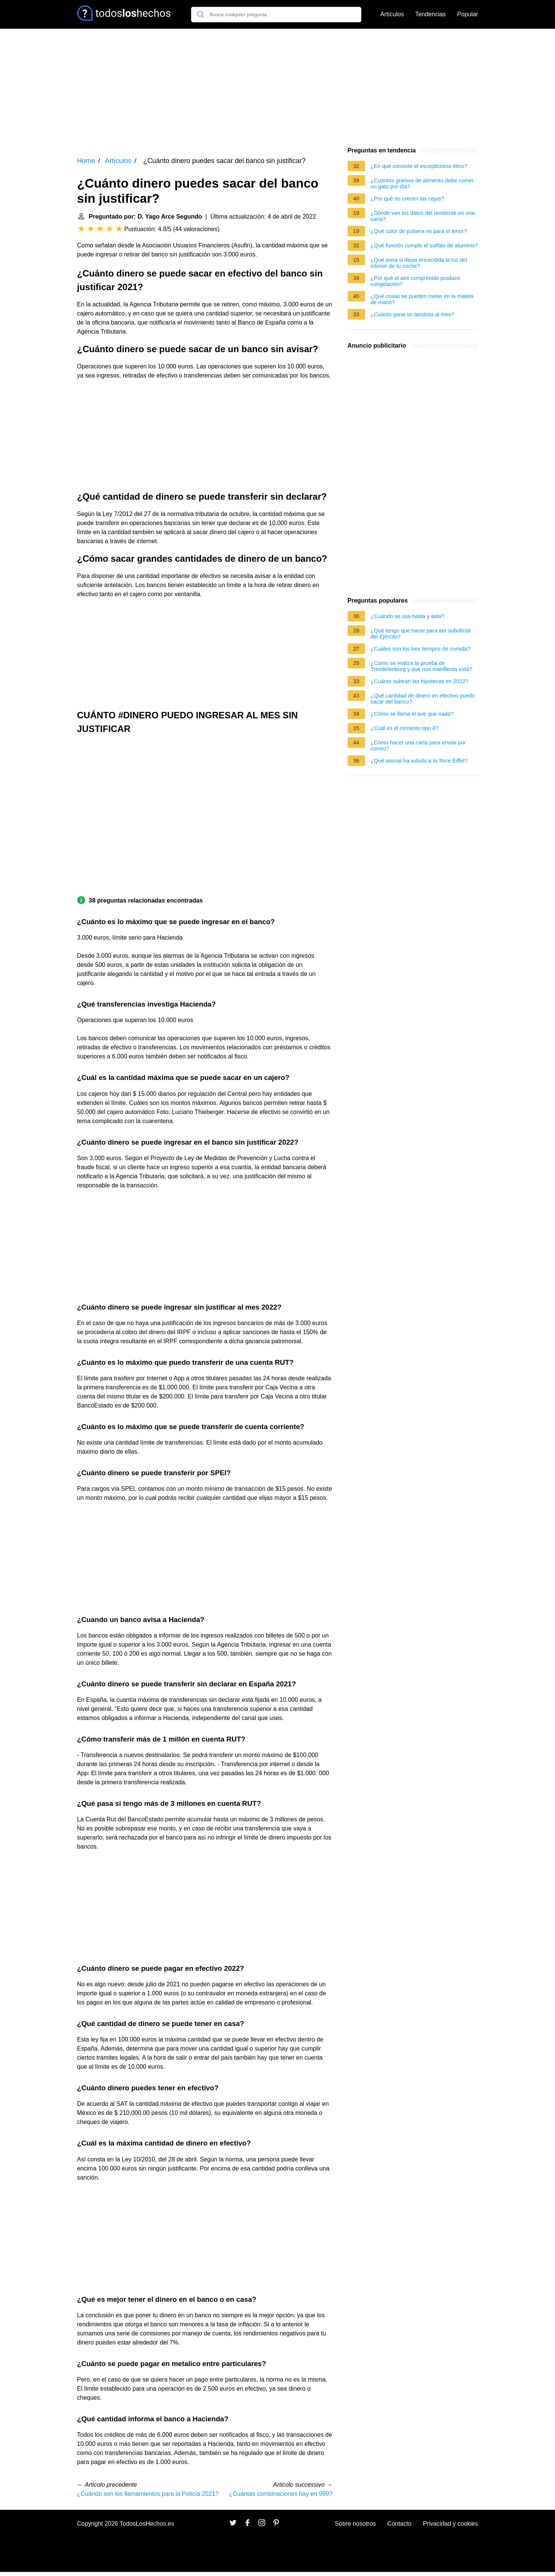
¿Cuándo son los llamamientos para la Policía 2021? (148, 2494)
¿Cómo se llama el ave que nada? (412, 714)
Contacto (399, 2523)
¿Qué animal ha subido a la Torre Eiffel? (419, 761)
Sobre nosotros (355, 2523)
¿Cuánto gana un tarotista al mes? (412, 314)
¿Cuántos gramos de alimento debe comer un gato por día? (422, 183)
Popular (467, 14)
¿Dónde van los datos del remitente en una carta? (423, 216)
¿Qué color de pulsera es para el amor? (419, 231)
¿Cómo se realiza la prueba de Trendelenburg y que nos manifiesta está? (421, 666)
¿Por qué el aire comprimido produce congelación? (415, 281)
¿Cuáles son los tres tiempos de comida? (421, 649)
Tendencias (430, 14)
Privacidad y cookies (450, 2523)
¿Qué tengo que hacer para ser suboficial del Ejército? (421, 634)
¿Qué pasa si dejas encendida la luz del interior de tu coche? (419, 263)
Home (86, 161)
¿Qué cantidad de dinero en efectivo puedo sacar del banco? (423, 699)
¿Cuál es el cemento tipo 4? (404, 728)
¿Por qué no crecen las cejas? (407, 199)
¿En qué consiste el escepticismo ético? (419, 166)
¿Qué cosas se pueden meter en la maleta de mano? (422, 299)
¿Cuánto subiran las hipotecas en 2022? (419, 681)
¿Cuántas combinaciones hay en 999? (280, 2494)
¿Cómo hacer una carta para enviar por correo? (418, 746)
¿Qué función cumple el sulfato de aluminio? (424, 245)
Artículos (392, 14)
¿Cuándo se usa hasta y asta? (408, 616)
